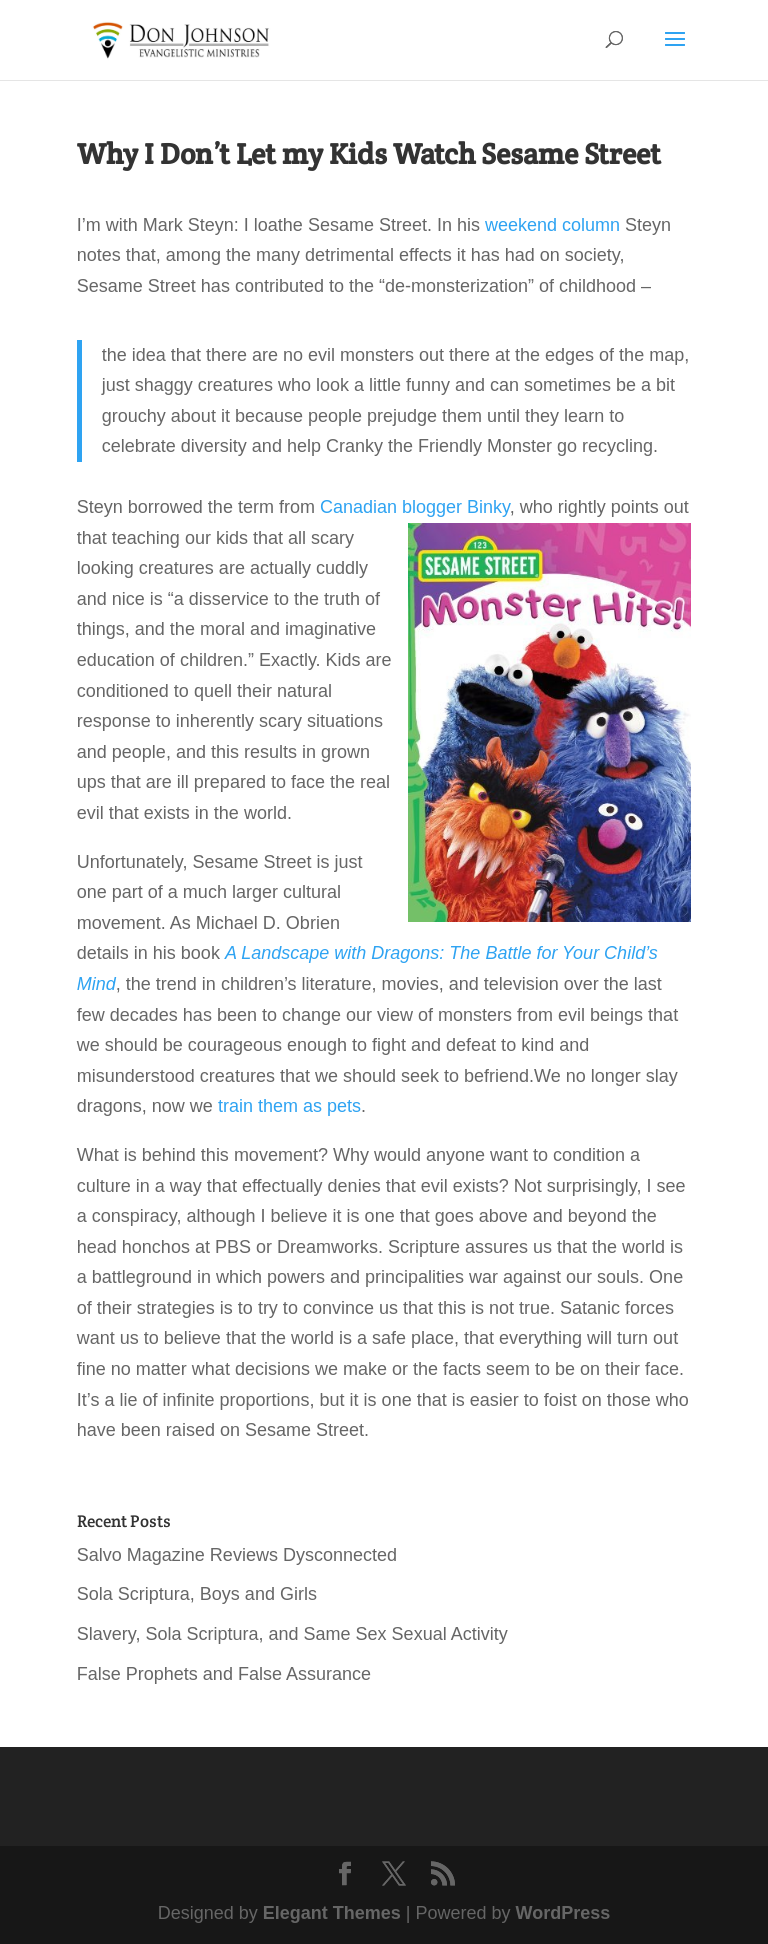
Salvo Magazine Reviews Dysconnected (237, 1555)
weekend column (550, 225)
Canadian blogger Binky (415, 507)
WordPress (563, 1913)
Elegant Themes (332, 1913)
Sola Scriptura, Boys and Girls (197, 1594)
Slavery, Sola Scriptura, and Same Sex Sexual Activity (292, 1634)
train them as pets (289, 1106)
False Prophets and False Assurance (224, 1674)
